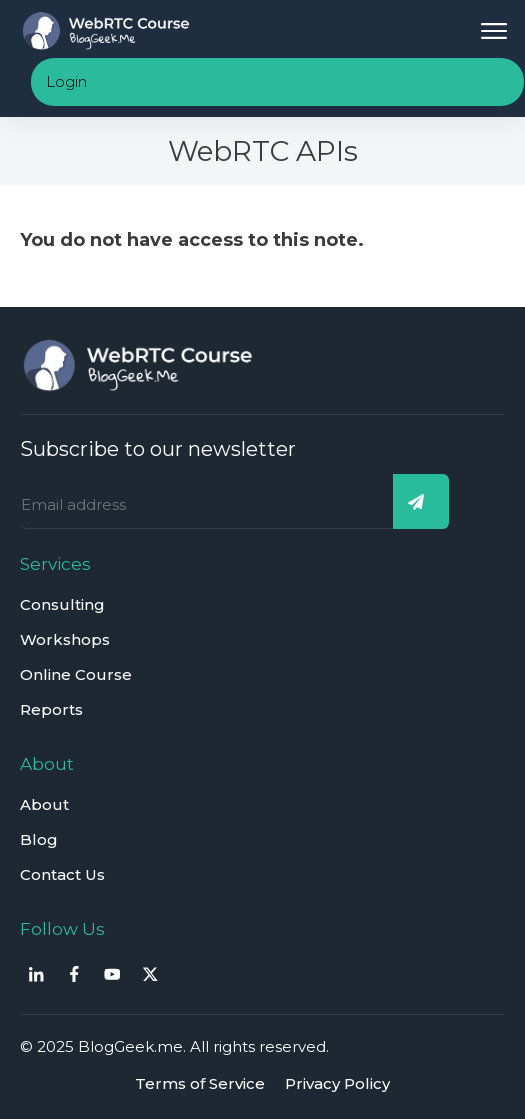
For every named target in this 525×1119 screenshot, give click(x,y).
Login (66, 81)
